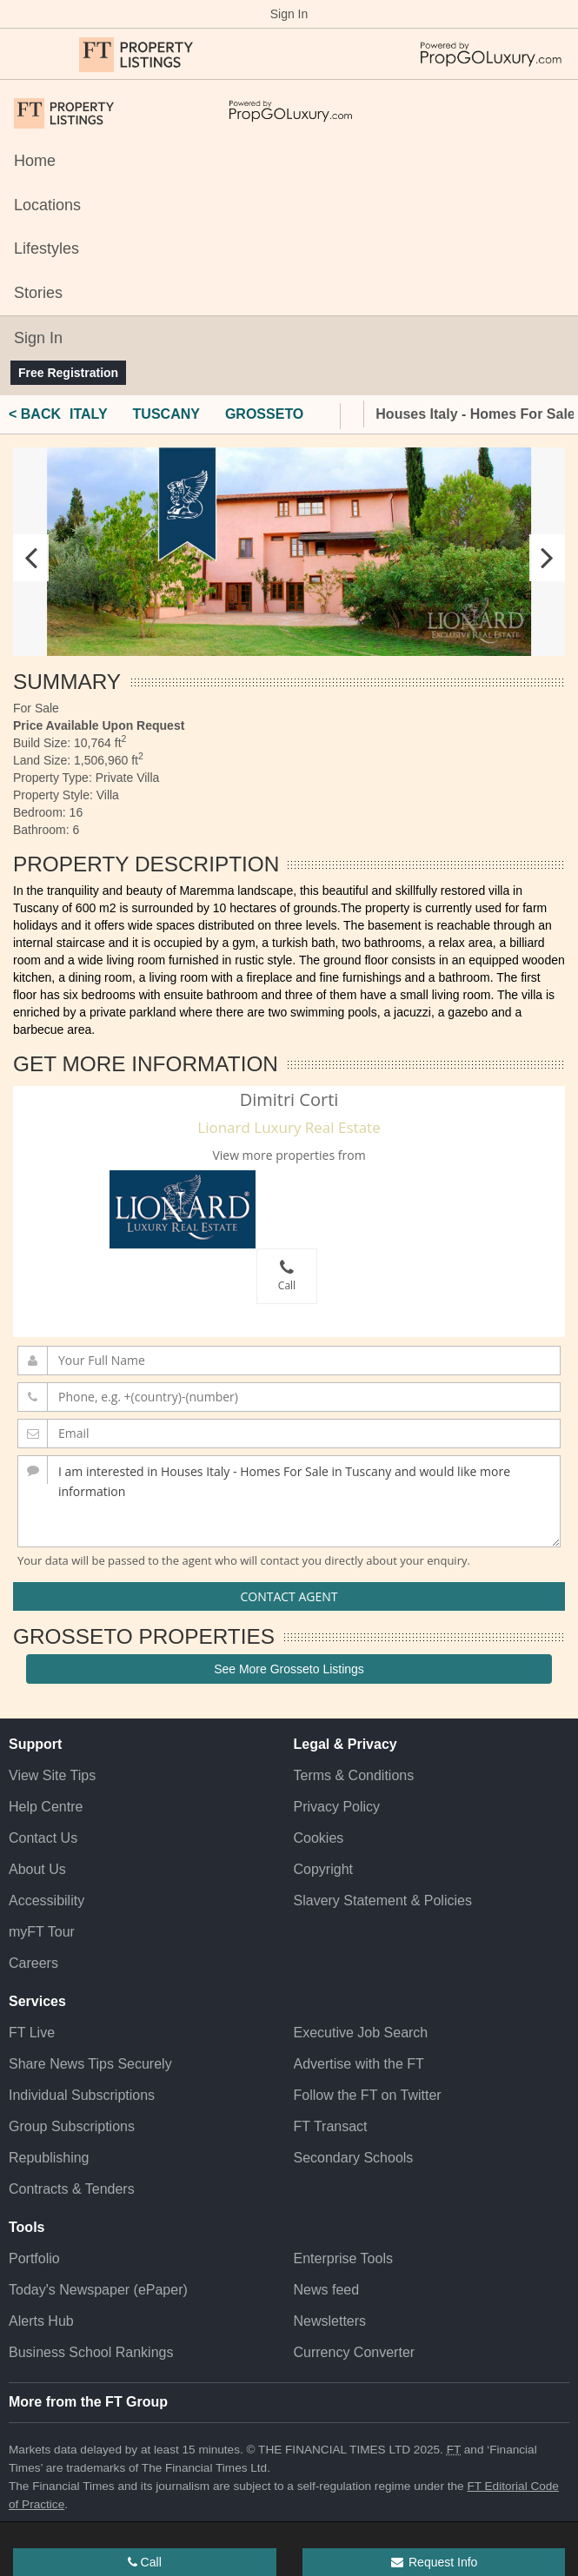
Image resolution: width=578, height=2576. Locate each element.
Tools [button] (26, 2227)
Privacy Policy (337, 1806)
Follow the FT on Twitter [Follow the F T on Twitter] (368, 2095)
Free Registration (68, 373)
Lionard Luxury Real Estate (288, 1127)
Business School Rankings (91, 2352)
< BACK (35, 414)
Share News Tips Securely (90, 2063)
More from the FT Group (88, 2401)
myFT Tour (42, 1931)
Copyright (323, 1869)
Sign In (289, 14)
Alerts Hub (41, 2321)
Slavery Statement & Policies (383, 1900)
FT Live (32, 2032)
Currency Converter (354, 2352)
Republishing (49, 2157)
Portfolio (34, 2258)
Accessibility (46, 1900)
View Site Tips (52, 1775)
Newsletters (330, 2321)
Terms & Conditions (354, 1775)
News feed (327, 2289)
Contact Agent (288, 1596)
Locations (47, 205)
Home (35, 160)
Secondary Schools (354, 2157)
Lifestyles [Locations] (46, 248)
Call (287, 1276)
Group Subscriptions (72, 2126)
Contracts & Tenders (72, 2189)
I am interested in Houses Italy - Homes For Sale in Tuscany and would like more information (289, 1501)
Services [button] (37, 2001)
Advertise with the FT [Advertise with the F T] (359, 2063)
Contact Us (43, 1838)
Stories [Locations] (38, 292)
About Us (37, 1869)
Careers (33, 1963)
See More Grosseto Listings (289, 1669)
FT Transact (331, 2126)
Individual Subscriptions (82, 2095)
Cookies (319, 1838)
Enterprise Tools (343, 2258)
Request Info (433, 2562)
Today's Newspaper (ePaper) (98, 2289)
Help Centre (46, 1806)
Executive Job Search (361, 2032)
